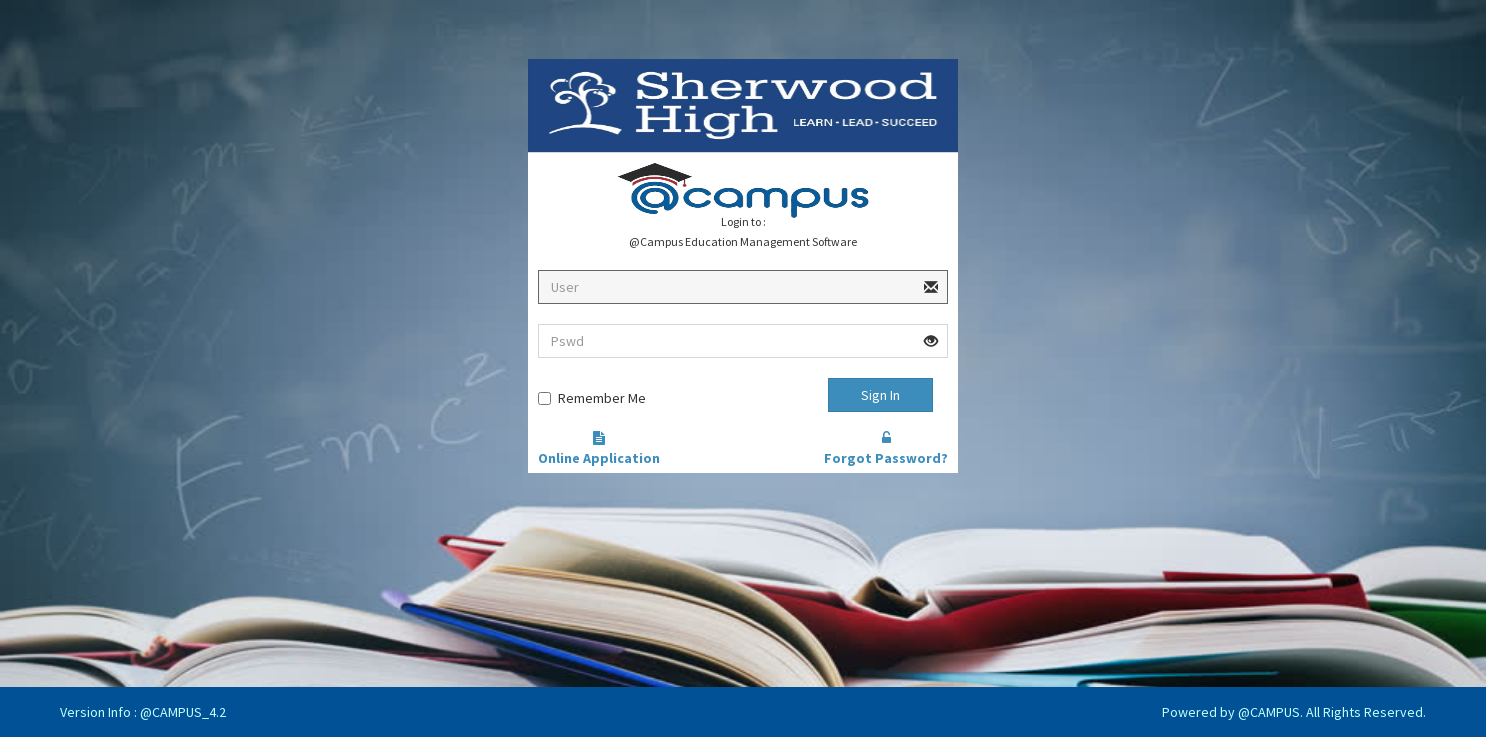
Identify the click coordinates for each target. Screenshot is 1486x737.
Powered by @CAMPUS (1231, 712)
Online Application (599, 449)
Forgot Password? (886, 449)
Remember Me (602, 398)
